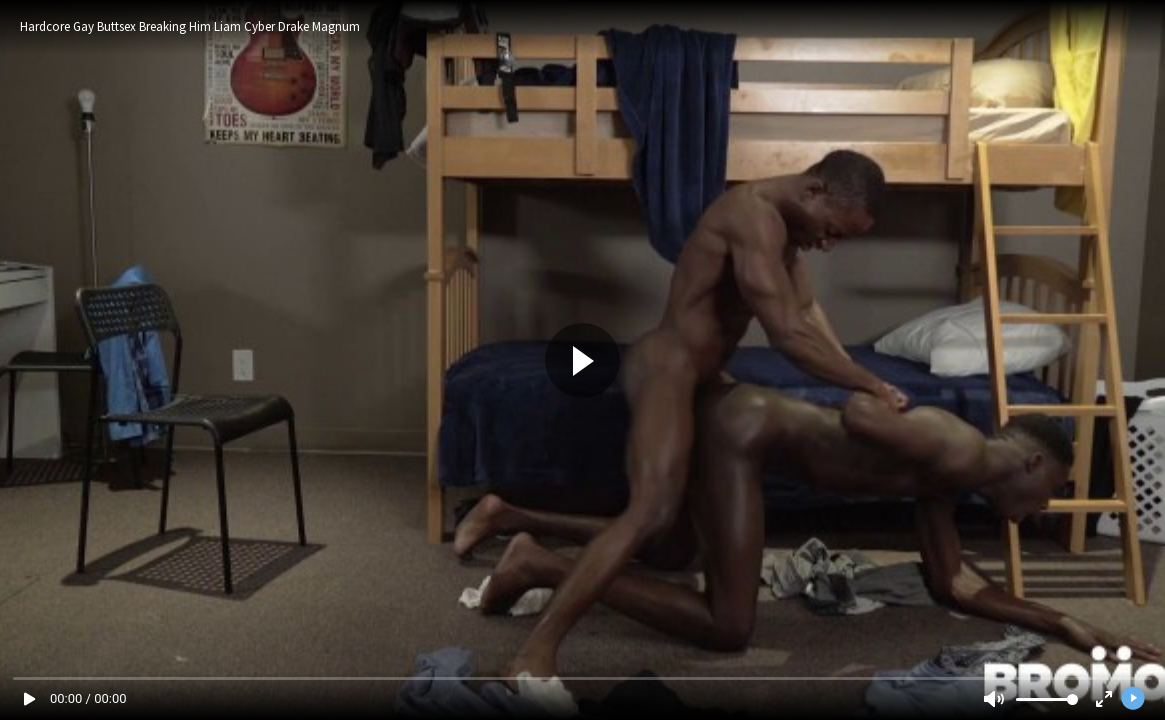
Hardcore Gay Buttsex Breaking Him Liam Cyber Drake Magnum (190, 26)
